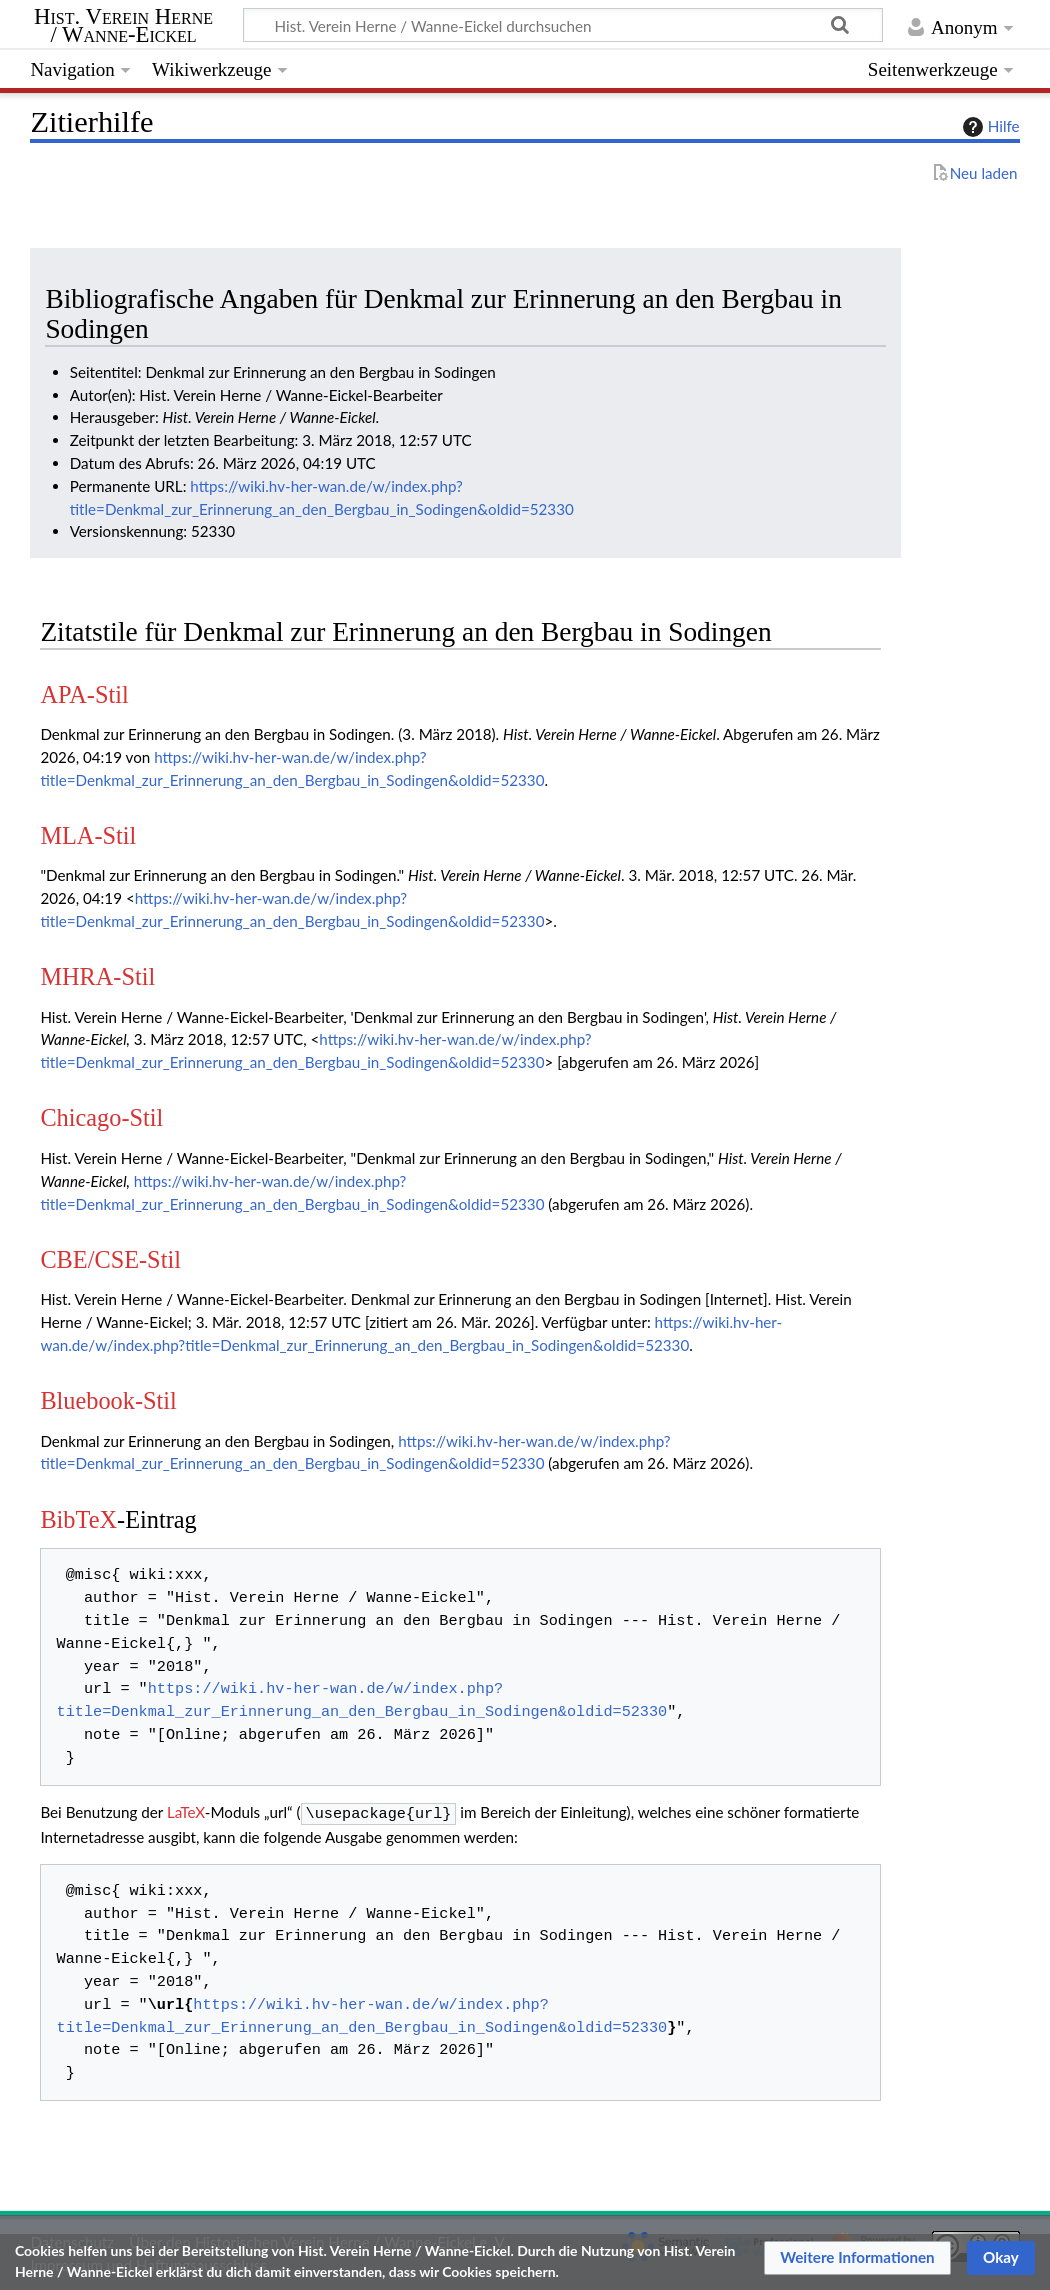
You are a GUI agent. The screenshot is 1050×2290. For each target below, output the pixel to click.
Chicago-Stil (101, 1117)
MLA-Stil (88, 835)
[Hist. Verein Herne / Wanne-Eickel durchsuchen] (563, 25)
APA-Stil (84, 694)
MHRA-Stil (97, 976)
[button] (857, 2258)
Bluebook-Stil (108, 1400)
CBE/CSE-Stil (110, 1259)
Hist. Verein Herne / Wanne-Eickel (123, 26)
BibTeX (78, 1519)
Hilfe (989, 127)
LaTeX (186, 1812)
